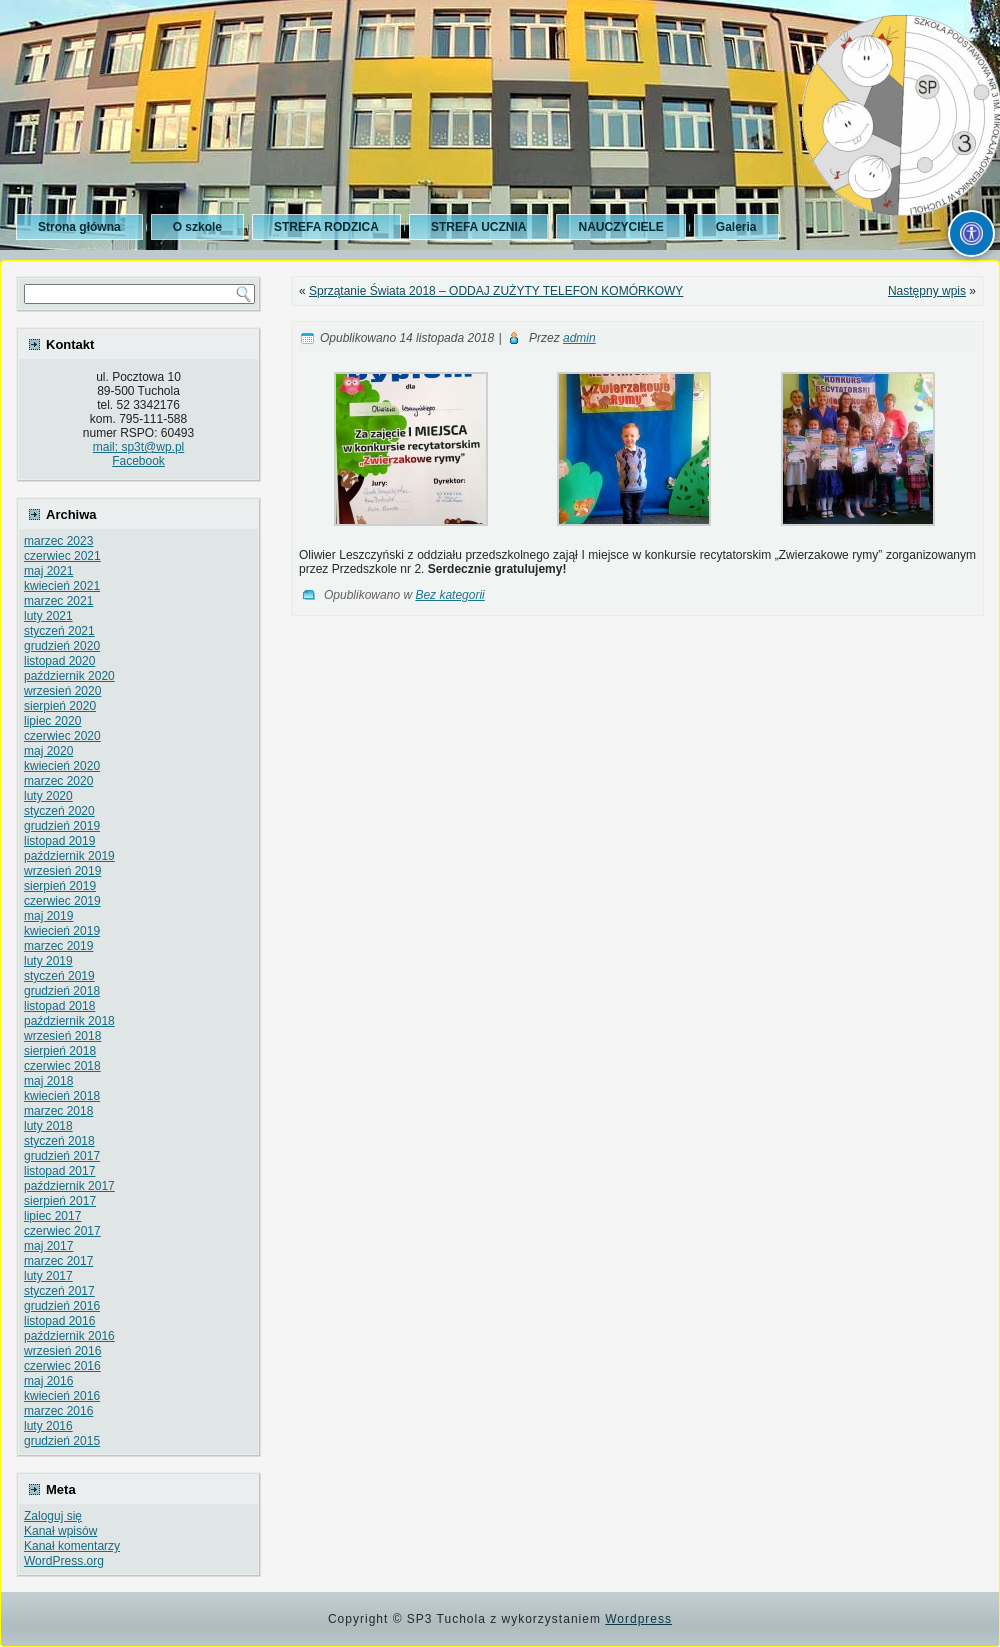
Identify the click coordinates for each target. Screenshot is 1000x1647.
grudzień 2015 (62, 1441)
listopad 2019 (59, 841)
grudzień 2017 (62, 1156)
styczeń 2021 (59, 631)
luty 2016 (48, 1426)
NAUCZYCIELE (620, 227)
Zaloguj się (53, 1516)
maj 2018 (48, 1081)
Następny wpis (927, 291)
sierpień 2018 (60, 1051)
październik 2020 (69, 676)
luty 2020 (48, 796)
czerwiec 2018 (62, 1066)
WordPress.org (64, 1561)
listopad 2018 (59, 1006)
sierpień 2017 (60, 1201)
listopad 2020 (59, 661)
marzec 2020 (58, 781)
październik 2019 (69, 856)
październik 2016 (69, 1336)
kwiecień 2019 (62, 931)
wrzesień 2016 (62, 1351)
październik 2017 (69, 1186)
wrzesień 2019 (62, 871)
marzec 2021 (58, 601)
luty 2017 (48, 1276)
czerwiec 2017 (62, 1231)
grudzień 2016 (62, 1306)
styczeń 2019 (59, 976)
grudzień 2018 (62, 991)
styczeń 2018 (59, 1141)
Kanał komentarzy (72, 1546)
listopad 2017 (59, 1171)
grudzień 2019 (62, 826)
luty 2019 (48, 961)
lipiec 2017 (52, 1216)
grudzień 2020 (62, 646)
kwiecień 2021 (62, 586)
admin (579, 338)
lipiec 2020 (52, 721)
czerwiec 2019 (62, 901)
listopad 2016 (59, 1321)
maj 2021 (48, 571)
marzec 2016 (58, 1411)
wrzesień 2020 (62, 691)
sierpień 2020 (60, 706)
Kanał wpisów (60, 1531)
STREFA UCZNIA (479, 227)
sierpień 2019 (60, 886)
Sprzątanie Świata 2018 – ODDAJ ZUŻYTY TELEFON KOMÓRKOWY (496, 291)
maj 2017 (48, 1246)
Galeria (736, 227)
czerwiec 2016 (62, 1366)
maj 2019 (48, 916)
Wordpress (638, 1619)
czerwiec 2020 (62, 736)
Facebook (138, 461)
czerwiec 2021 (62, 556)
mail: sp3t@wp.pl (139, 447)
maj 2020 (48, 751)
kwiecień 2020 (62, 766)
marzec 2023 (58, 541)
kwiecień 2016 (62, 1396)
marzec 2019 (58, 946)
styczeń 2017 (59, 1291)
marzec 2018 (58, 1111)
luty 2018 (48, 1126)
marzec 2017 (58, 1261)
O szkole (197, 227)
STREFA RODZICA (326, 227)
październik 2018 (69, 1021)
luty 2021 (48, 616)
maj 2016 (48, 1381)
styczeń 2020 (59, 811)
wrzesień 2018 (62, 1036)
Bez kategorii (449, 595)
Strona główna (79, 227)
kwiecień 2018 (62, 1096)
